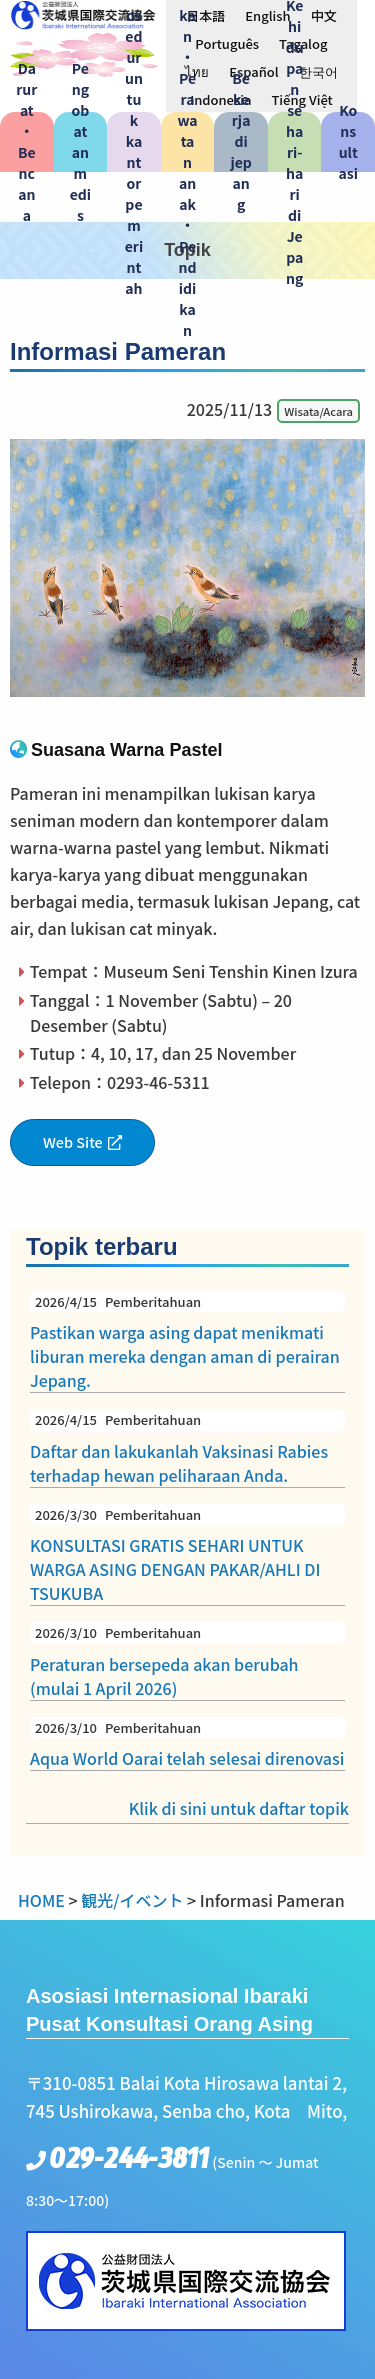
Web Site (73, 1141)
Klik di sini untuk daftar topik (239, 1808)
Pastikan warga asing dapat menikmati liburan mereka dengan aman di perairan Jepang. (187, 1342)
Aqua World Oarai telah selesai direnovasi (187, 1744)
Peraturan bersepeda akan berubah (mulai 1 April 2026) (187, 1661)
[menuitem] (205, 15)
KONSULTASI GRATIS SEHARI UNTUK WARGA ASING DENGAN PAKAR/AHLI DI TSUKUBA (187, 1555)
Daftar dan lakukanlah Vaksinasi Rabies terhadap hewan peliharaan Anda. (187, 1448)
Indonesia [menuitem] (220, 99)
